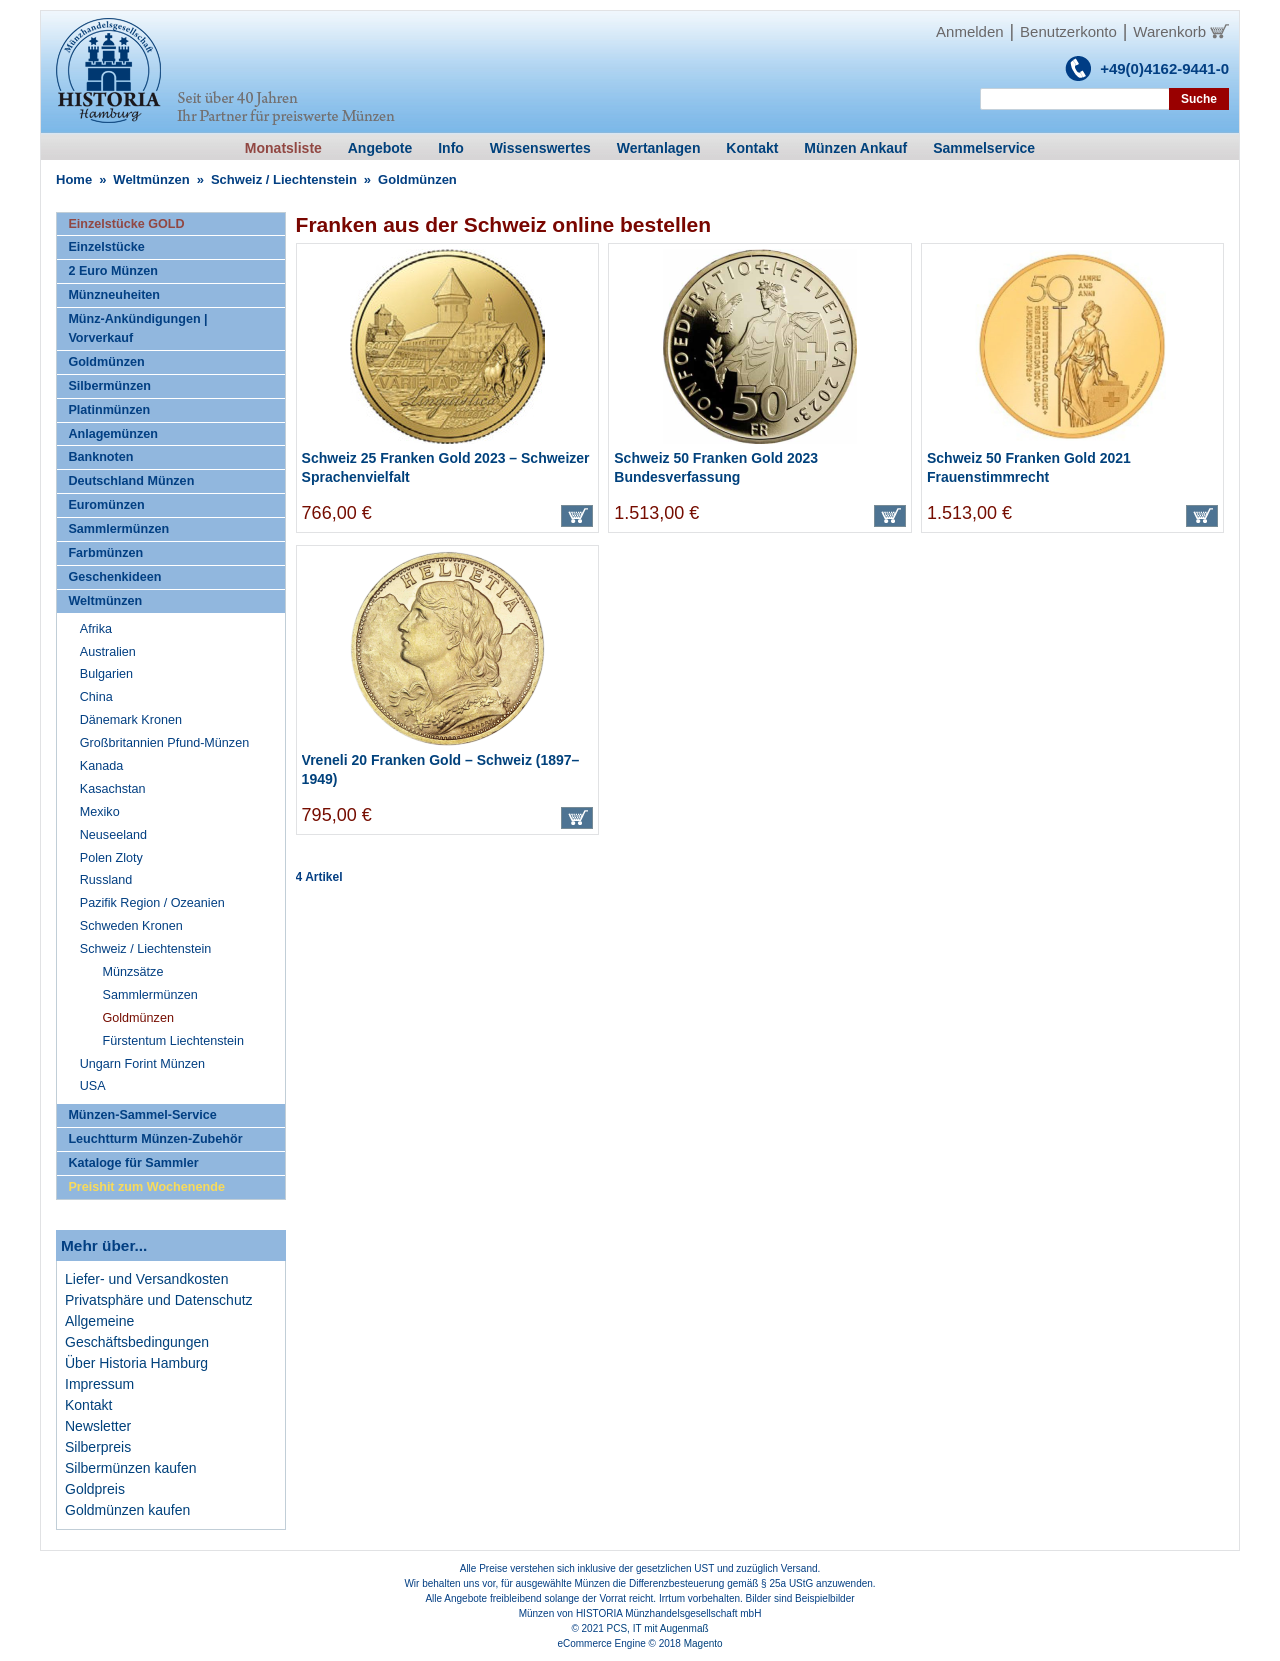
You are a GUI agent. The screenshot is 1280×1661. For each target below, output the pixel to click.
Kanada (101, 766)
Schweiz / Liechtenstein (284, 179)
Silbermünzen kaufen (131, 1468)
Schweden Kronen (131, 926)
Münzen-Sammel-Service (142, 1115)
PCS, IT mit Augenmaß (658, 1628)
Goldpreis (95, 1489)
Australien (108, 652)
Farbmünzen (105, 553)
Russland (106, 880)
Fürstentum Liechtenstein (173, 1041)
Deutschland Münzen (131, 481)
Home (74, 179)
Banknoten (100, 457)
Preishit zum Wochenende (146, 1187)
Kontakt (88, 1405)
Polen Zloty (111, 858)
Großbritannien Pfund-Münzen (164, 743)
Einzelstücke (106, 247)
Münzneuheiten (114, 295)
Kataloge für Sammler (133, 1163)
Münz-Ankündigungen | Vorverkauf (137, 328)
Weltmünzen (151, 179)
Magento (703, 1643)
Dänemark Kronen (131, 720)
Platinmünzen (109, 410)
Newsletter (98, 1426)
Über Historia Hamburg (136, 1363)
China (96, 697)
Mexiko (100, 812)
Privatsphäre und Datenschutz (159, 1300)
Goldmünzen (106, 362)
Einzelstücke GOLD (126, 224)
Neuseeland (113, 835)
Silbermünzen (109, 386)
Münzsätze (133, 972)
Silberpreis (98, 1447)
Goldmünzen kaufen (127, 1510)
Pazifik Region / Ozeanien (152, 903)
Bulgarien (106, 674)
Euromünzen (106, 505)
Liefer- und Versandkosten (146, 1279)
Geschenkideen (114, 577)
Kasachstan (113, 789)
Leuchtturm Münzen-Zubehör (155, 1139)
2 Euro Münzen (113, 271)
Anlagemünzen (113, 434)
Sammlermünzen (118, 529)
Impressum (99, 1384)
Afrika (96, 629)
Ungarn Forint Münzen (142, 1064)
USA (93, 1086)
